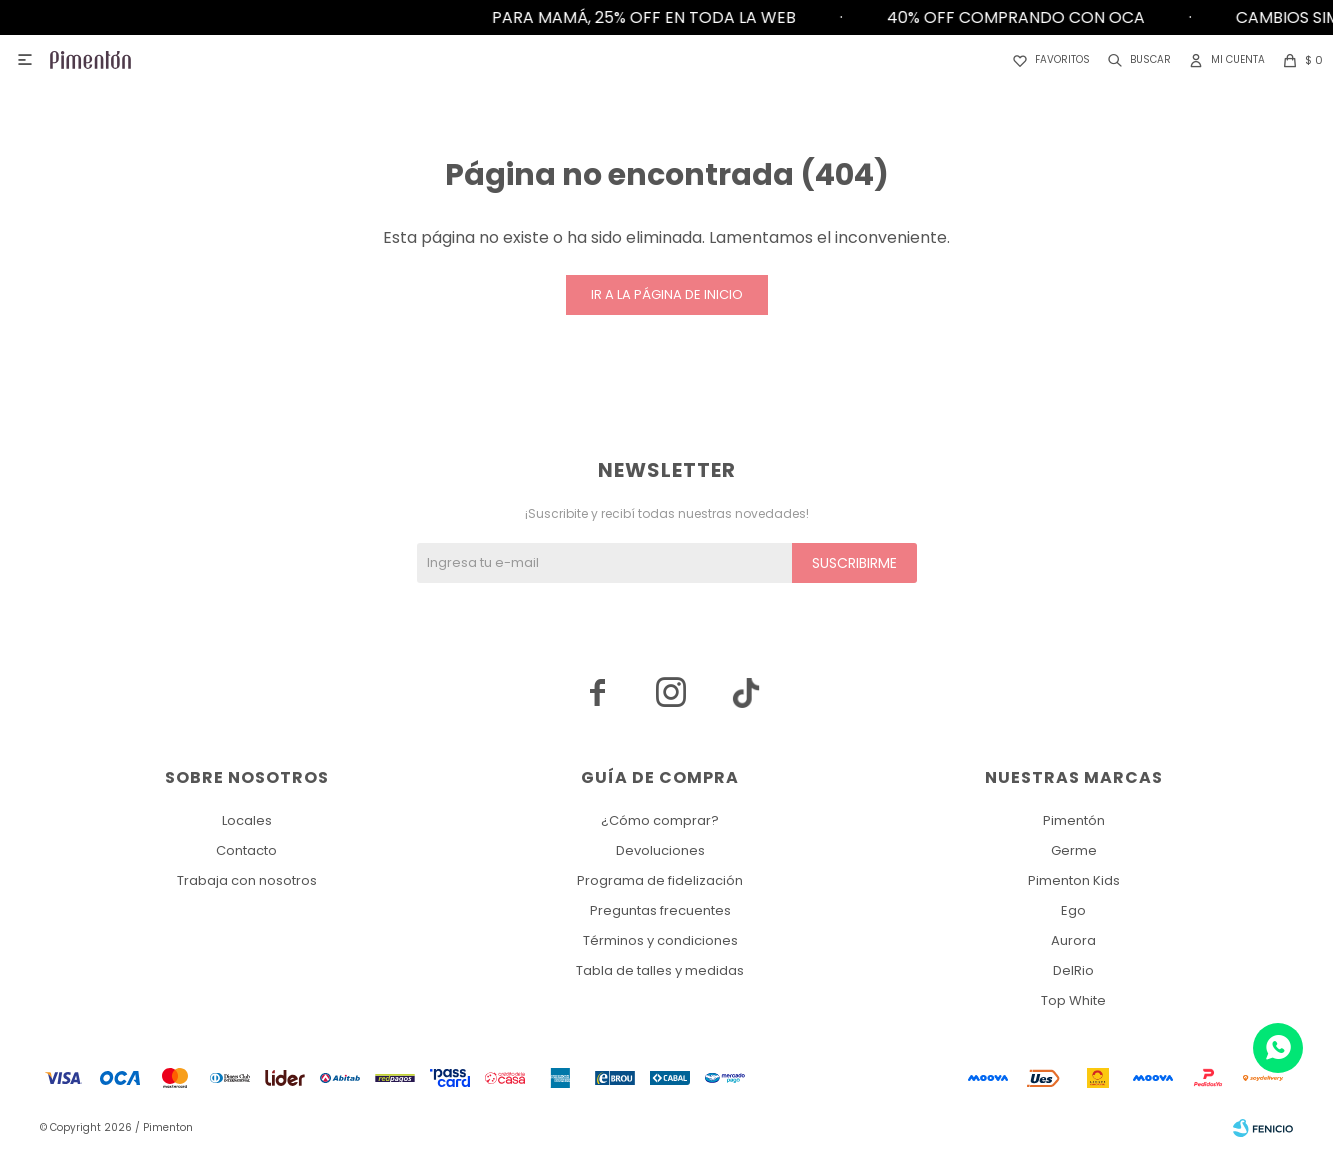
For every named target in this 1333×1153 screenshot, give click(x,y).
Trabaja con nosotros (247, 880)
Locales (247, 820)
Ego (1073, 910)
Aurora (1073, 940)
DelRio (1073, 970)
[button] (1135, 60)
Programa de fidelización (660, 880)
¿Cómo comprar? (660, 820)
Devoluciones (660, 850)
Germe (1074, 850)
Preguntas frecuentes (660, 910)
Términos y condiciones (660, 940)
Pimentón (1074, 820)
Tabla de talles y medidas (660, 970)
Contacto (246, 850)
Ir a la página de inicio (667, 294)
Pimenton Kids (1074, 880)
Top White (1073, 1000)
